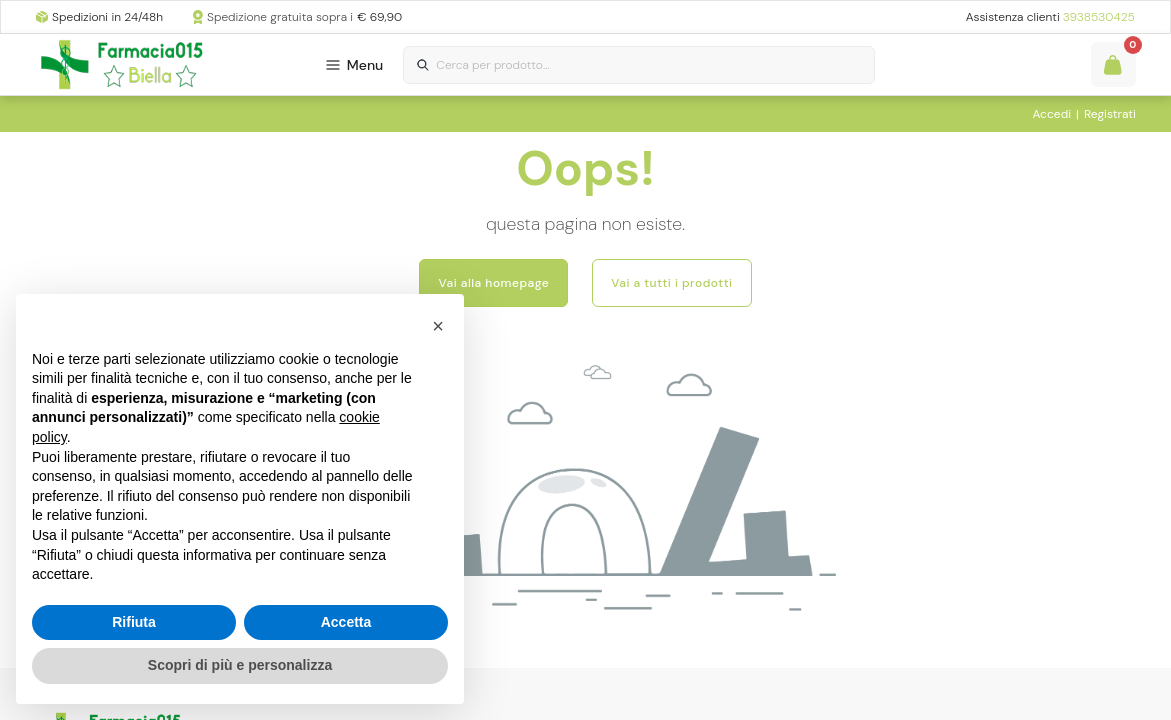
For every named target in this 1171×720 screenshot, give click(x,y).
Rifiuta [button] (134, 622)
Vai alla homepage (493, 283)
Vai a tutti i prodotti (671, 283)
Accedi (1051, 114)
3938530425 (1099, 17)
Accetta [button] (346, 622)
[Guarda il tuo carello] (1113, 64)
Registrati (1110, 114)
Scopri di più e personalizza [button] (240, 665)
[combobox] (639, 65)
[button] (438, 326)
